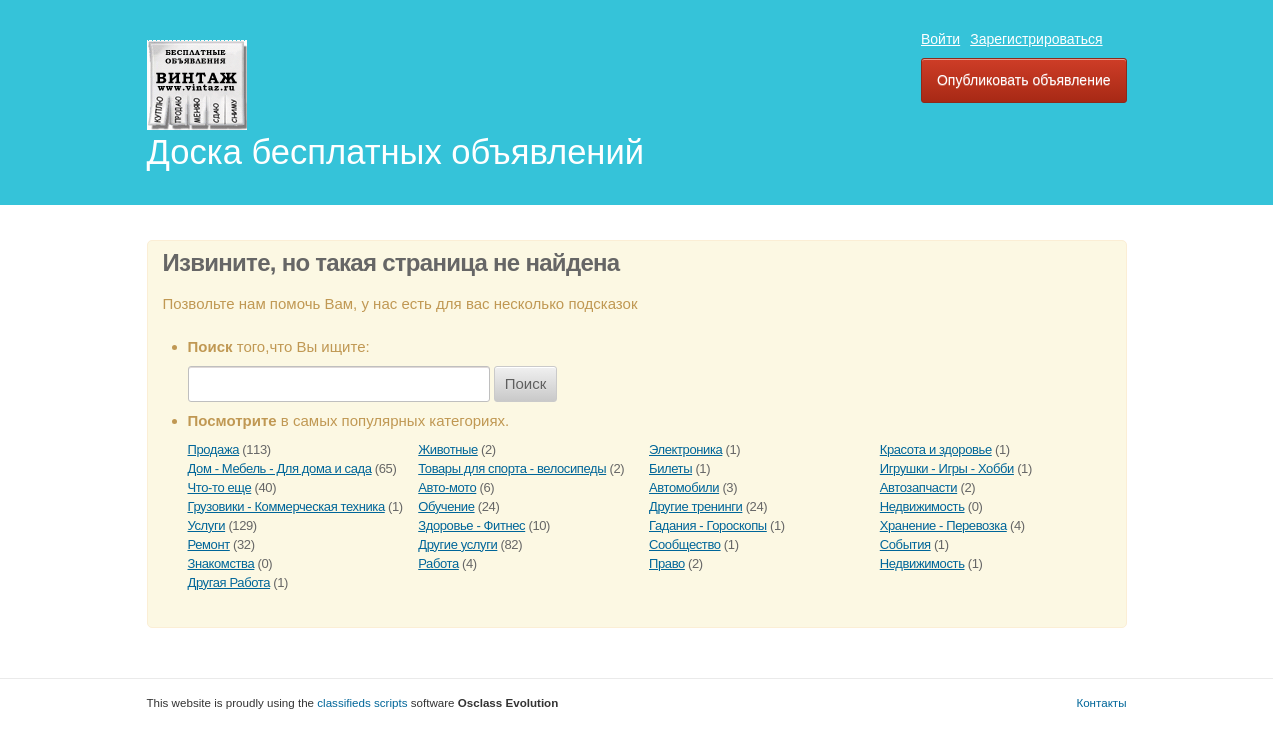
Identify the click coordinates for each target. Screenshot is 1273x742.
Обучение (446, 506)
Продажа (214, 449)
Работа (438, 563)
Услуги (207, 525)
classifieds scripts (362, 702)
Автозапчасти (918, 487)
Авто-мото (447, 487)
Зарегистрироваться (1036, 39)
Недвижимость (922, 506)
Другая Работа (229, 582)
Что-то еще (220, 487)
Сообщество (685, 544)
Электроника (685, 449)
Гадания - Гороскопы (708, 525)
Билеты (670, 468)
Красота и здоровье (936, 449)
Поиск (526, 383)
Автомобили (684, 487)
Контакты (1101, 702)
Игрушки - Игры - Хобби (947, 468)
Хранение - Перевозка (943, 525)
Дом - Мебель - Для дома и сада (280, 468)
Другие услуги (457, 544)
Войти (940, 39)
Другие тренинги (695, 506)
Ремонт (209, 544)
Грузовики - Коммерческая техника (286, 506)
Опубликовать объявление (1024, 80)
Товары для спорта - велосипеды (512, 468)
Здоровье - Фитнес (471, 525)
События (905, 544)
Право (667, 563)
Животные (448, 449)
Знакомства (221, 563)
